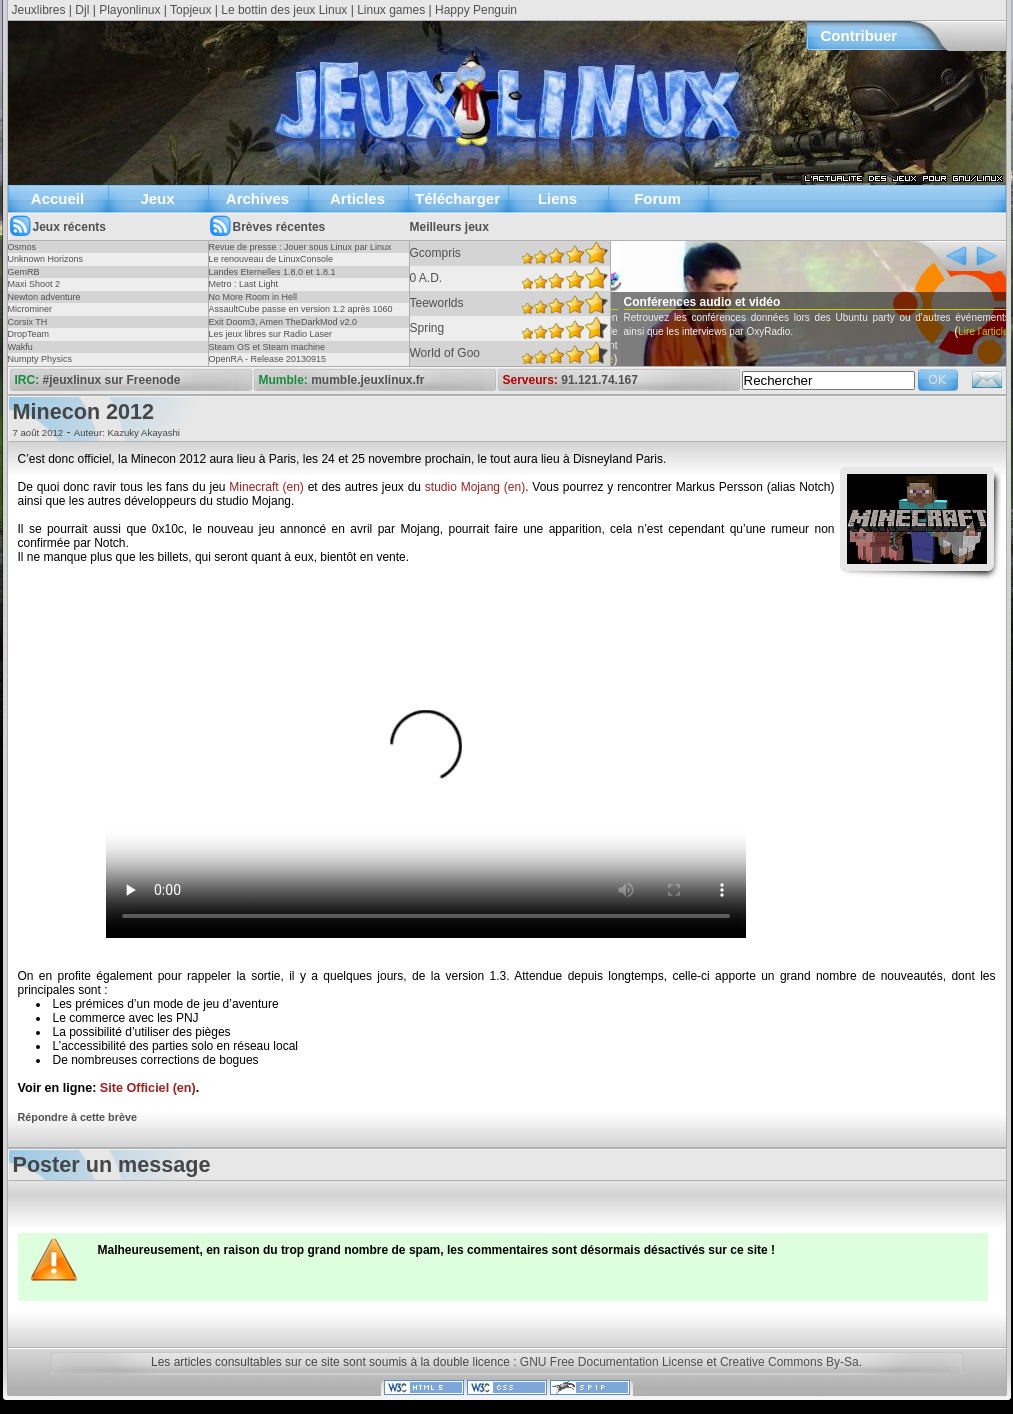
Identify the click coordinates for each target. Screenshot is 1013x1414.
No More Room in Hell (253, 297)
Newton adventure (44, 297)
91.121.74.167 (599, 380)
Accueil (57, 198)
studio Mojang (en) (475, 487)
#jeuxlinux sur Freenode (112, 380)
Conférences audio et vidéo (736, 302)
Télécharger (457, 198)
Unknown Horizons (46, 259)
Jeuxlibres (39, 10)
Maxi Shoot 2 (34, 284)
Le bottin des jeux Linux (284, 10)
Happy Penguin (476, 10)
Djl (82, 10)
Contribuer (859, 35)
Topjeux (190, 10)
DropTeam (29, 334)
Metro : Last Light (244, 284)
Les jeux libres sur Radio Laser (271, 334)
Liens (557, 198)
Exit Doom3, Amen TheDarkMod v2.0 (283, 322)
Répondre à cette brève (77, 1117)
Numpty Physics (40, 359)
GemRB (24, 272)
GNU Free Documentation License (611, 1362)
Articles (357, 198)
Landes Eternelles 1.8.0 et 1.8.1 (272, 272)
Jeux (157, 198)
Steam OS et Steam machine (267, 347)
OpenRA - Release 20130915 (268, 359)
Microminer (30, 309)
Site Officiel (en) (148, 1088)
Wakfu (20, 347)
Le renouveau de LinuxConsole (271, 259)
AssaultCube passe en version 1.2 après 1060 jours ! (301, 315)
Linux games (391, 10)
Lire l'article (623, 359)
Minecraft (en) (266, 487)
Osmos (22, 247)
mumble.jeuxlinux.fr (367, 380)
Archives (257, 198)
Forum (657, 198)
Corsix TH (28, 322)
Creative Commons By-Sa (789, 1362)
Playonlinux (129, 10)
